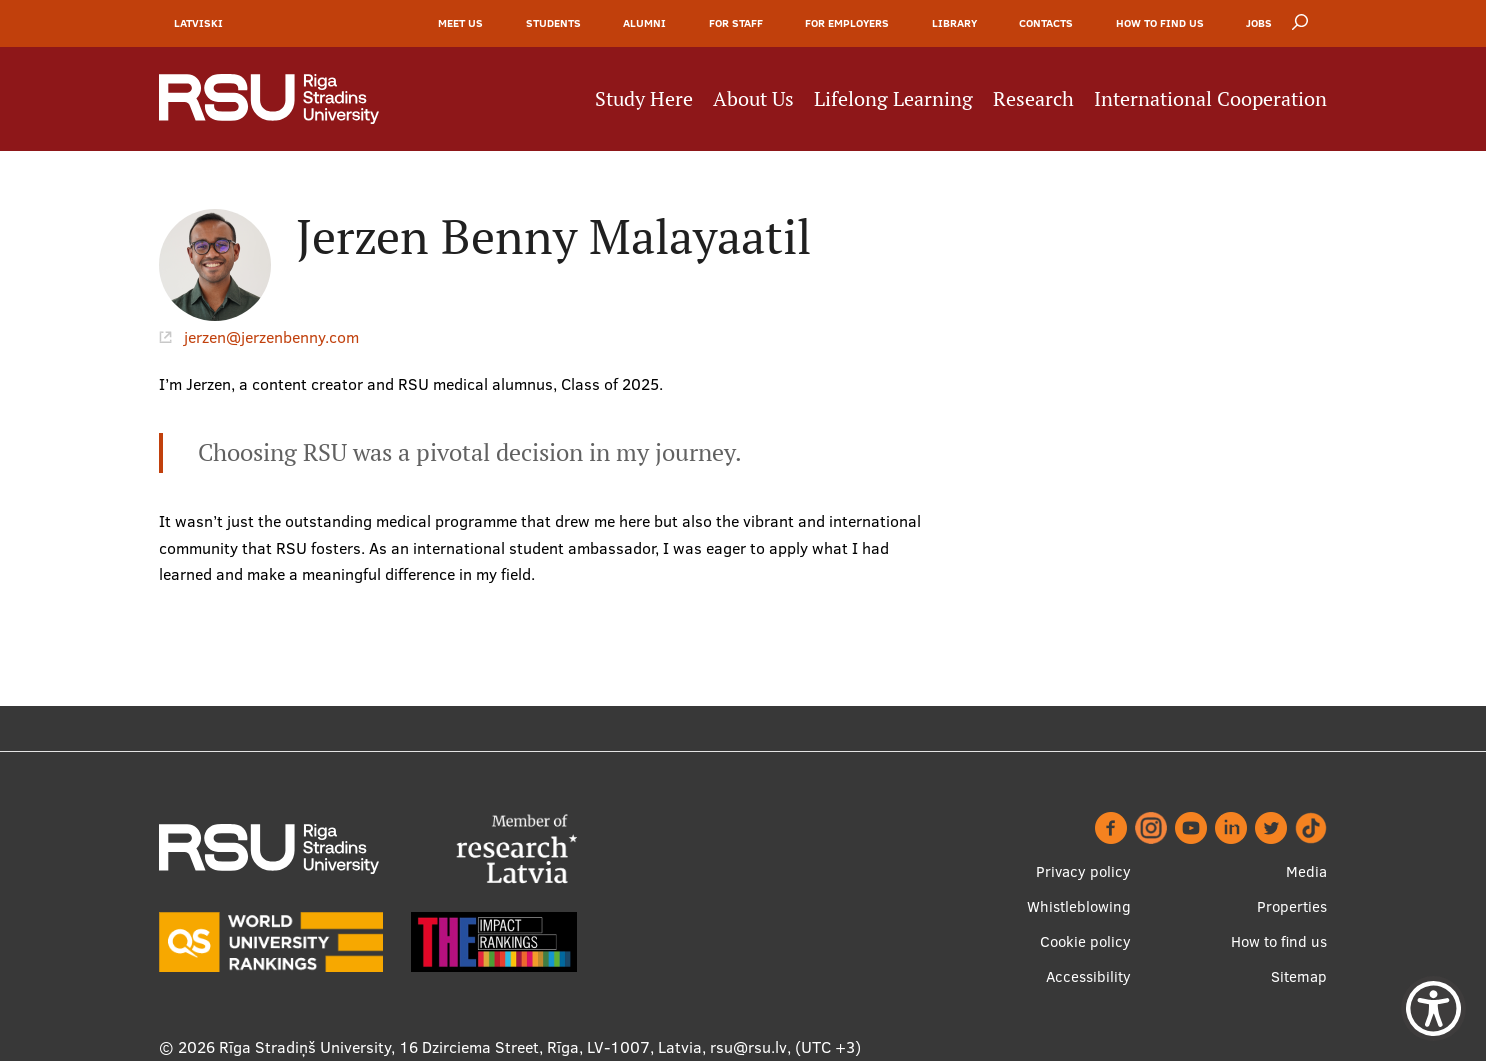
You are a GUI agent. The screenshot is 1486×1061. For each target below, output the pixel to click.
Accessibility (1088, 976)
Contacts (1046, 23)
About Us (753, 99)
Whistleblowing (1079, 906)
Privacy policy (1083, 871)
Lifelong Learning (893, 99)
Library (954, 23)
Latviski (198, 23)
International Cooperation (1210, 99)
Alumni (644, 23)
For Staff (736, 23)
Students (553, 23)
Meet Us (460, 23)
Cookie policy (1085, 941)
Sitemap (1299, 976)
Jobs (1259, 23)
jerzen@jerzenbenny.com (271, 337)
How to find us (1160, 23)
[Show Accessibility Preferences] (1433, 1008)
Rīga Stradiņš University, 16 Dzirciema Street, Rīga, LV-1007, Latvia (460, 1047)
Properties (1292, 906)
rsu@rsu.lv (748, 1047)
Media (1306, 871)
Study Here (644, 99)
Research (1033, 99)
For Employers (847, 23)
